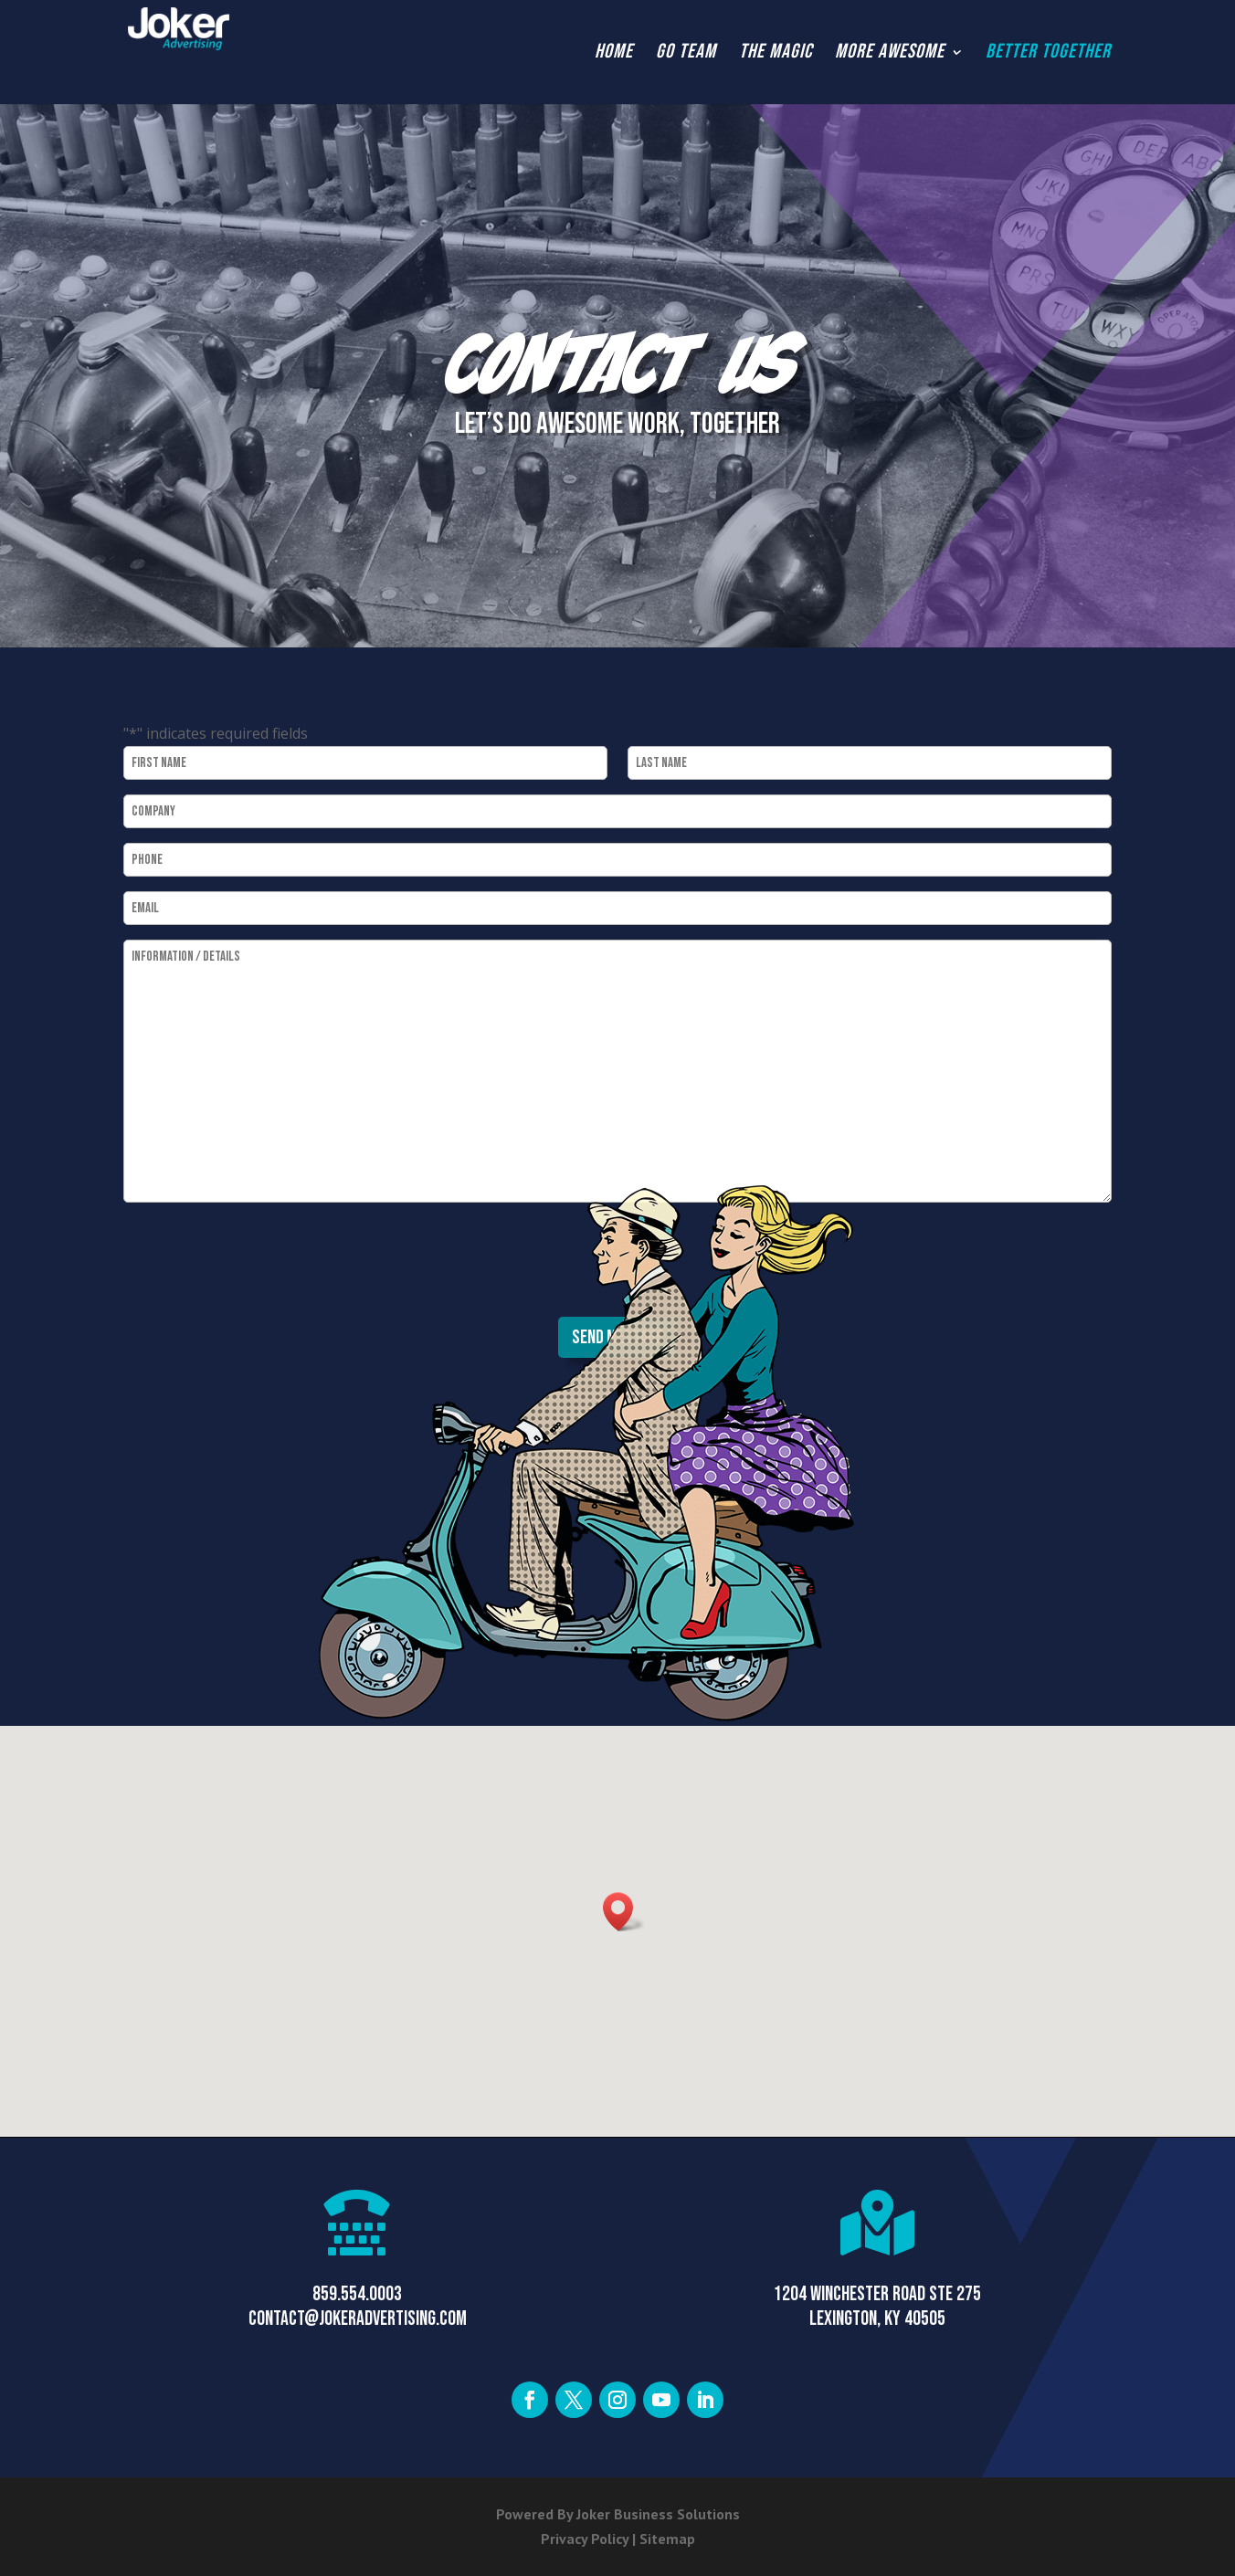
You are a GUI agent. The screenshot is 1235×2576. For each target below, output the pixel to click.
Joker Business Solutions (658, 2514)
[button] (624, 1911)
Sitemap (667, 2538)
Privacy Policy (584, 2538)
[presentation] (262, 1261)
